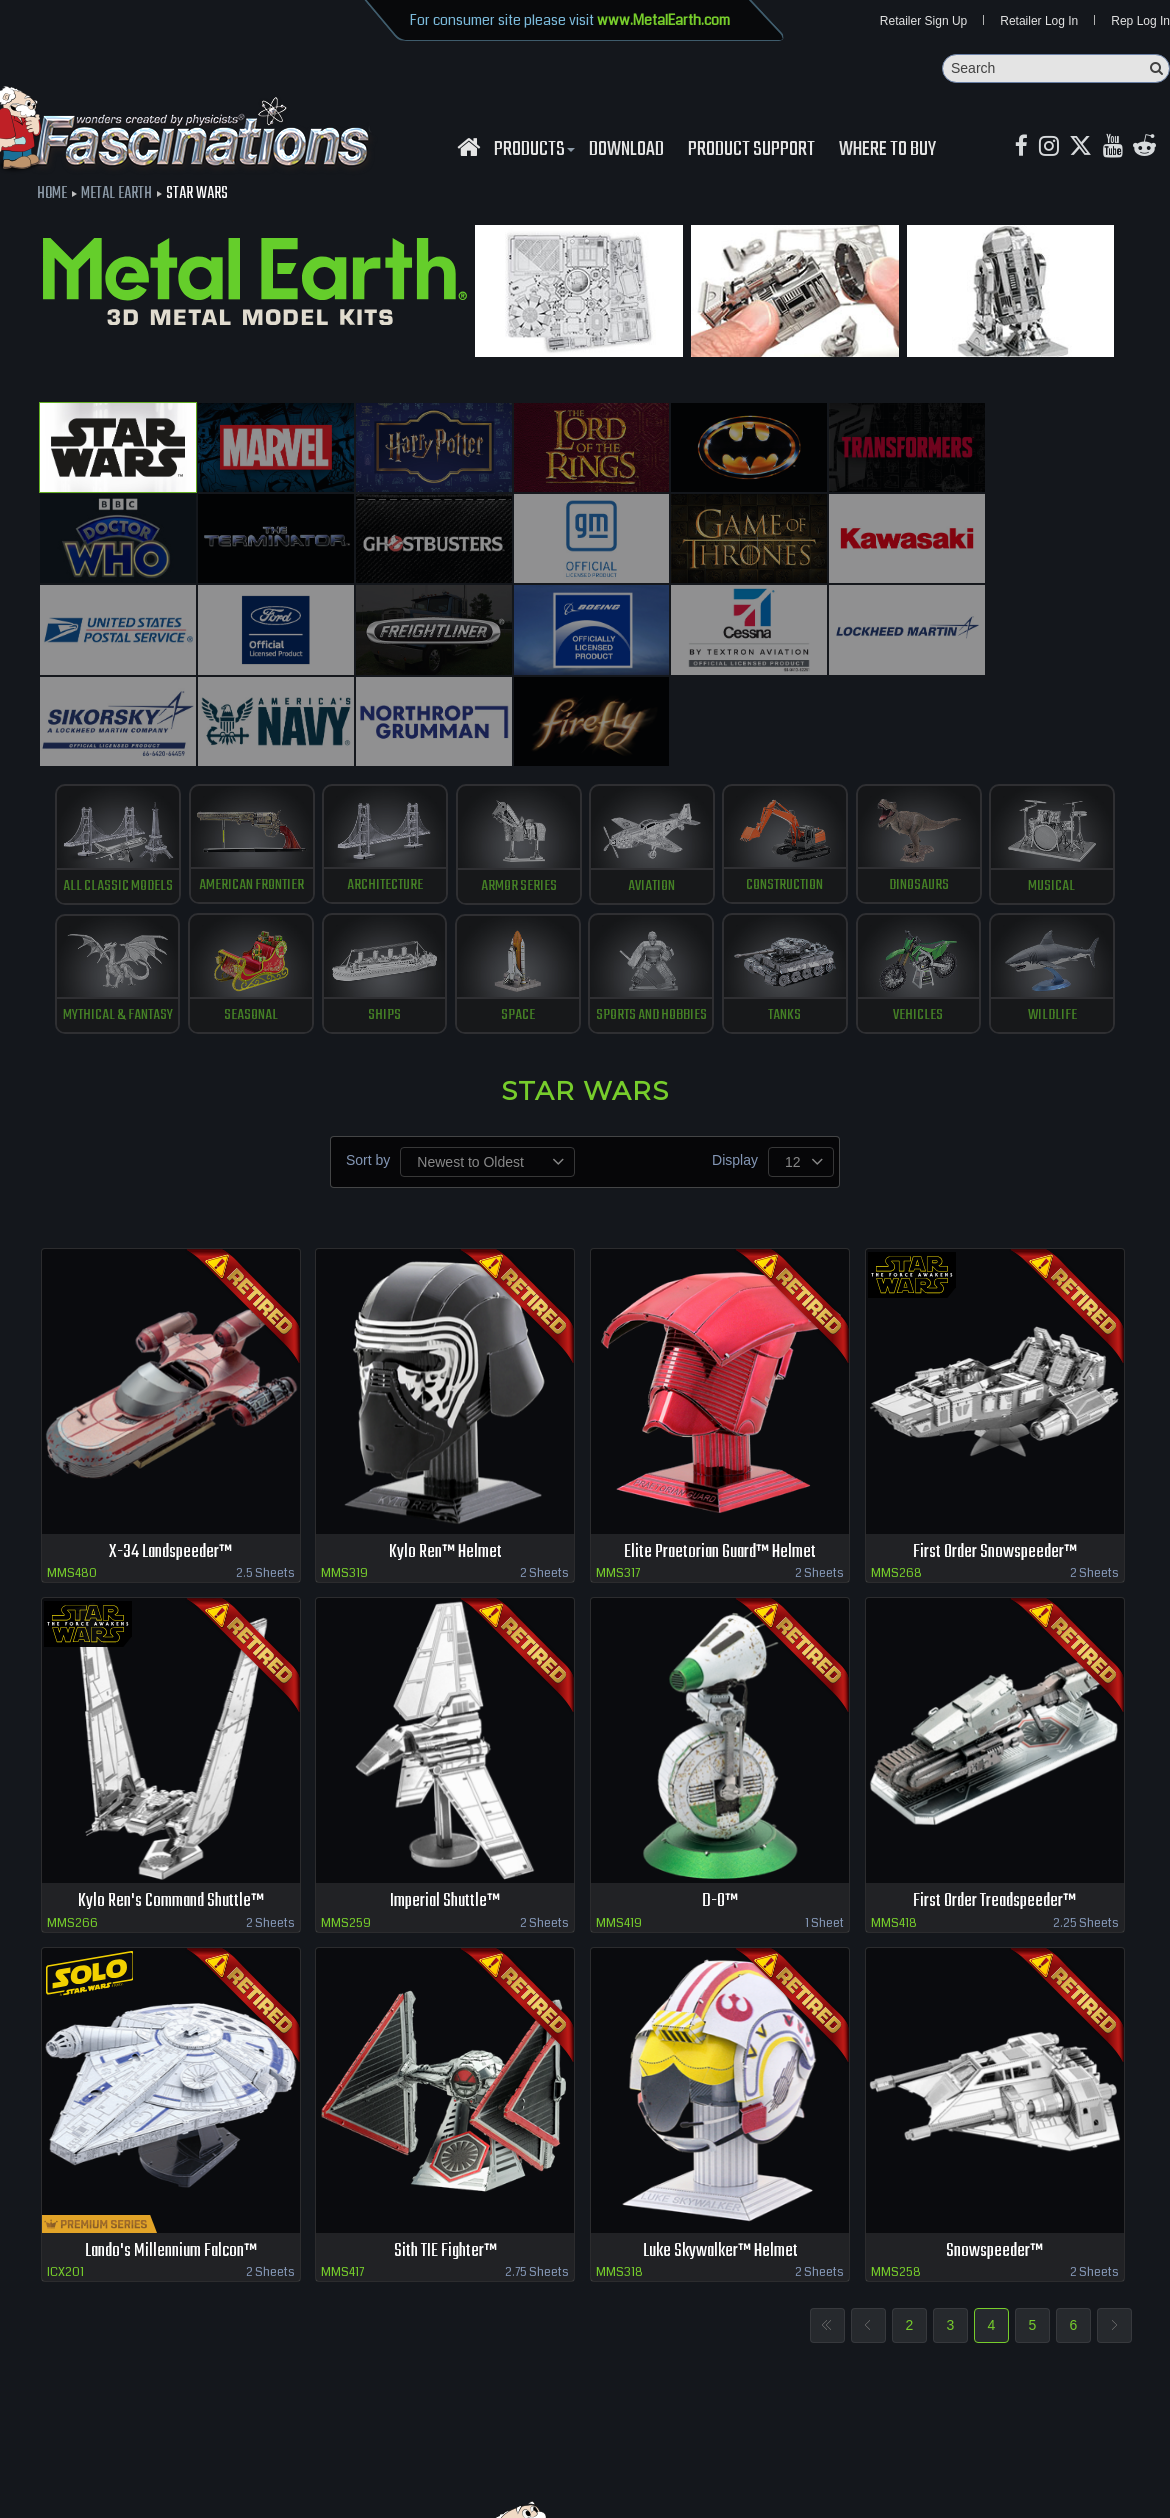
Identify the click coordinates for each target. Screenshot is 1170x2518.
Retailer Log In (1039, 22)
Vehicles (929, 905)
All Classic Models (103, 768)
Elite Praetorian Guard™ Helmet (720, 1442)
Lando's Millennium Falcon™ (171, 2143)
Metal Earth (116, 195)
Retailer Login (79, 2448)
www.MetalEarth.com (663, 20)
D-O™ (720, 1792)
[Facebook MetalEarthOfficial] (1022, 148)
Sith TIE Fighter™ (445, 2143)
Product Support (751, 151)
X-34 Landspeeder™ (171, 1442)
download (626, 151)
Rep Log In (1140, 22)
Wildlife (1066, 905)
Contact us (317, 2448)
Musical (1067, 768)
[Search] (1056, 69)
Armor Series (516, 768)
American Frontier (240, 768)
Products (532, 151)
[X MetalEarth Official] (1084, 148)
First (827, 2217)
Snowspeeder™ (994, 2143)
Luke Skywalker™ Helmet (720, 2143)
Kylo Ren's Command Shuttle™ (170, 1792)
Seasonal (241, 905)
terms (376, 2448)
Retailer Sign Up (923, 22)
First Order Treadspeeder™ (995, 1792)
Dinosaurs (929, 768)
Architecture (378, 768)
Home (52, 195)
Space (516, 905)
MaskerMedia (1131, 2492)
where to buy (169, 2448)
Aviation (653, 768)
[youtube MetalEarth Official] (1118, 148)
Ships (378, 905)
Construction (791, 768)
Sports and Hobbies (653, 905)
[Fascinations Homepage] (468, 148)
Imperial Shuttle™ (445, 1792)
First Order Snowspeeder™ (995, 1442)
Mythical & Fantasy (103, 905)
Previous (868, 2217)
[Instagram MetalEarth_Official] (1051, 148)
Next (1114, 2217)
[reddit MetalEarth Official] (1151, 148)
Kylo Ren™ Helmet (445, 1442)
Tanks (791, 905)
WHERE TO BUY (887, 151)
